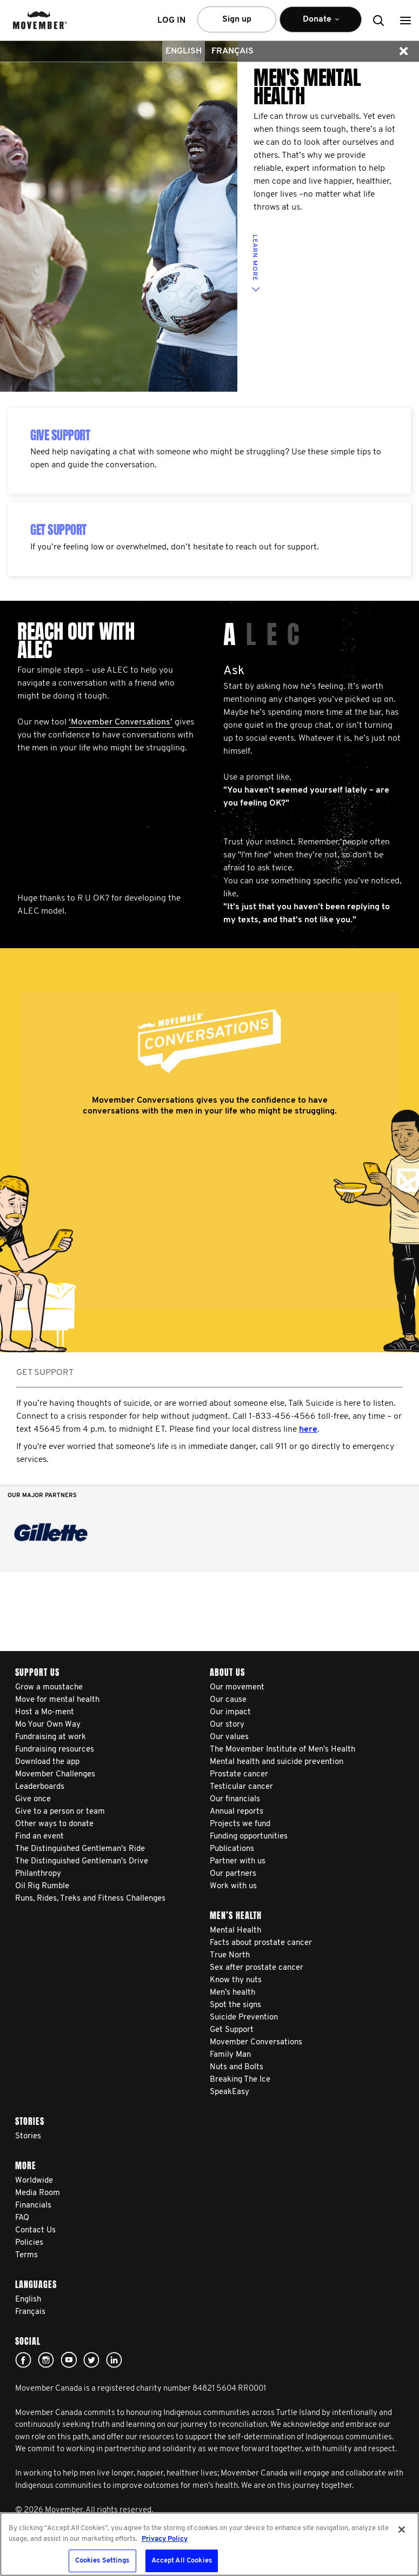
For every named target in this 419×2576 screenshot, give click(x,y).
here (308, 1429)
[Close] (402, 2529)
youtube (69, 2360)
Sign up (236, 19)
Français (232, 51)
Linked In (114, 2360)
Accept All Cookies (181, 2560)
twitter (91, 2360)
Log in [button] (171, 20)
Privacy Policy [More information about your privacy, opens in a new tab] (165, 2539)
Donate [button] (321, 24)
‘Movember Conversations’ (120, 722)
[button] (405, 20)
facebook (23, 2360)
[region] (209, 2544)
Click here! (46, 2360)
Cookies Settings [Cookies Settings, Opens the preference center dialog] (102, 2560)
